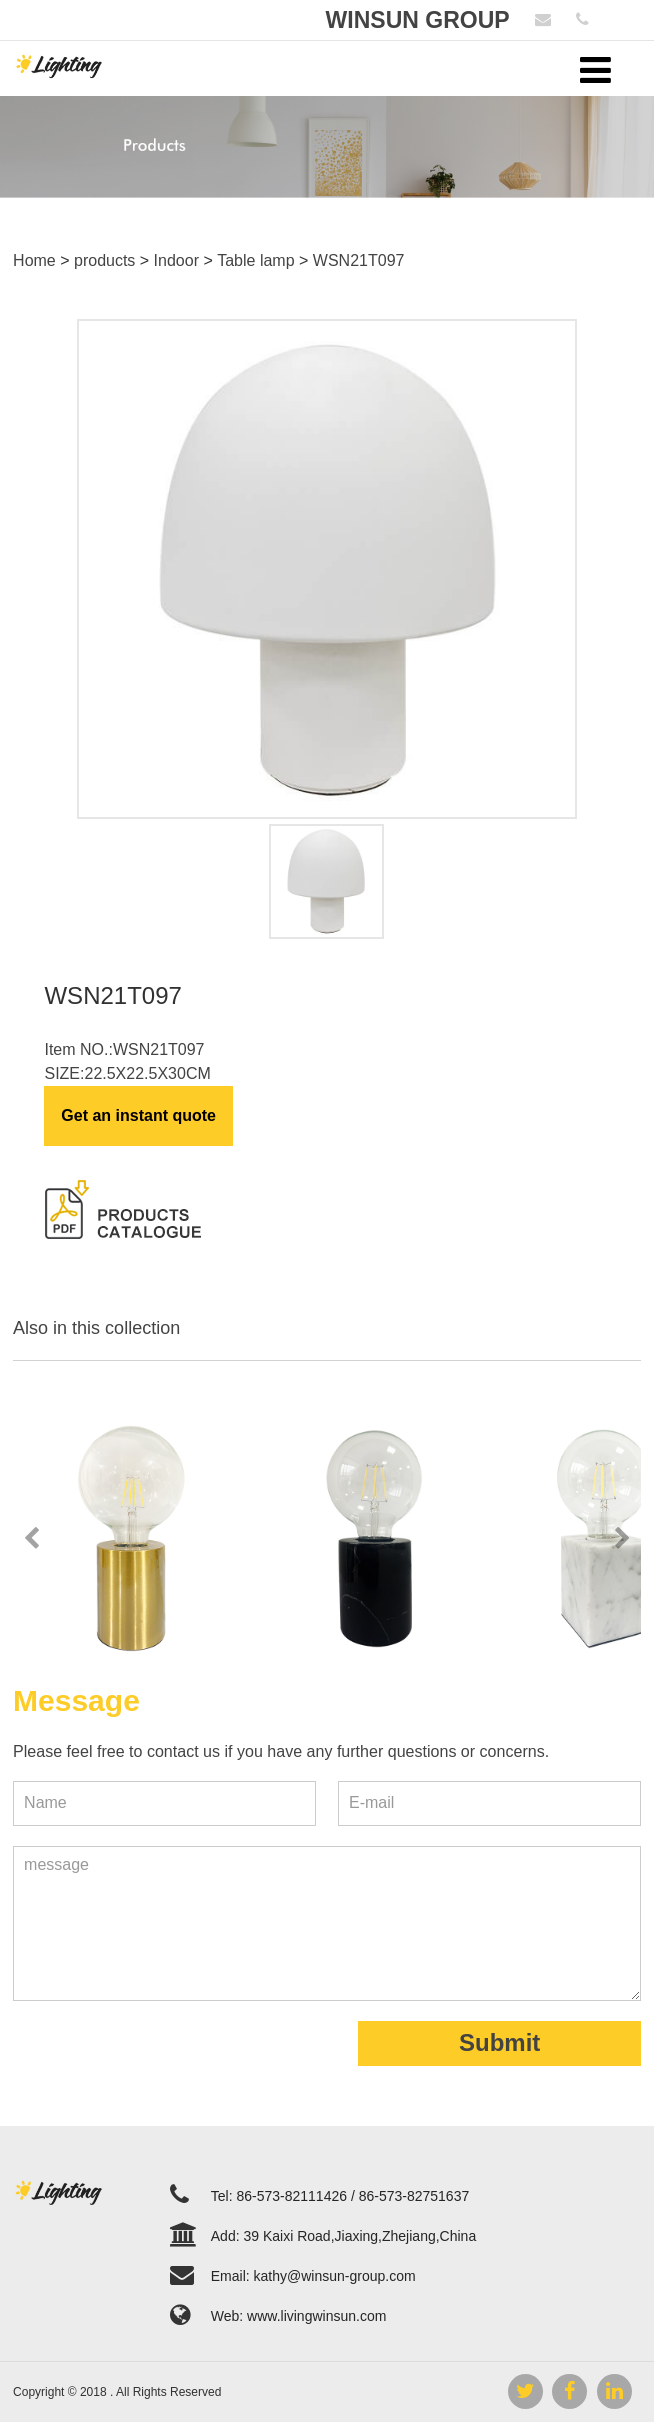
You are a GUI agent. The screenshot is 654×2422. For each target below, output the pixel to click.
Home (34, 260)
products (104, 260)
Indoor (176, 260)
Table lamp (255, 260)
